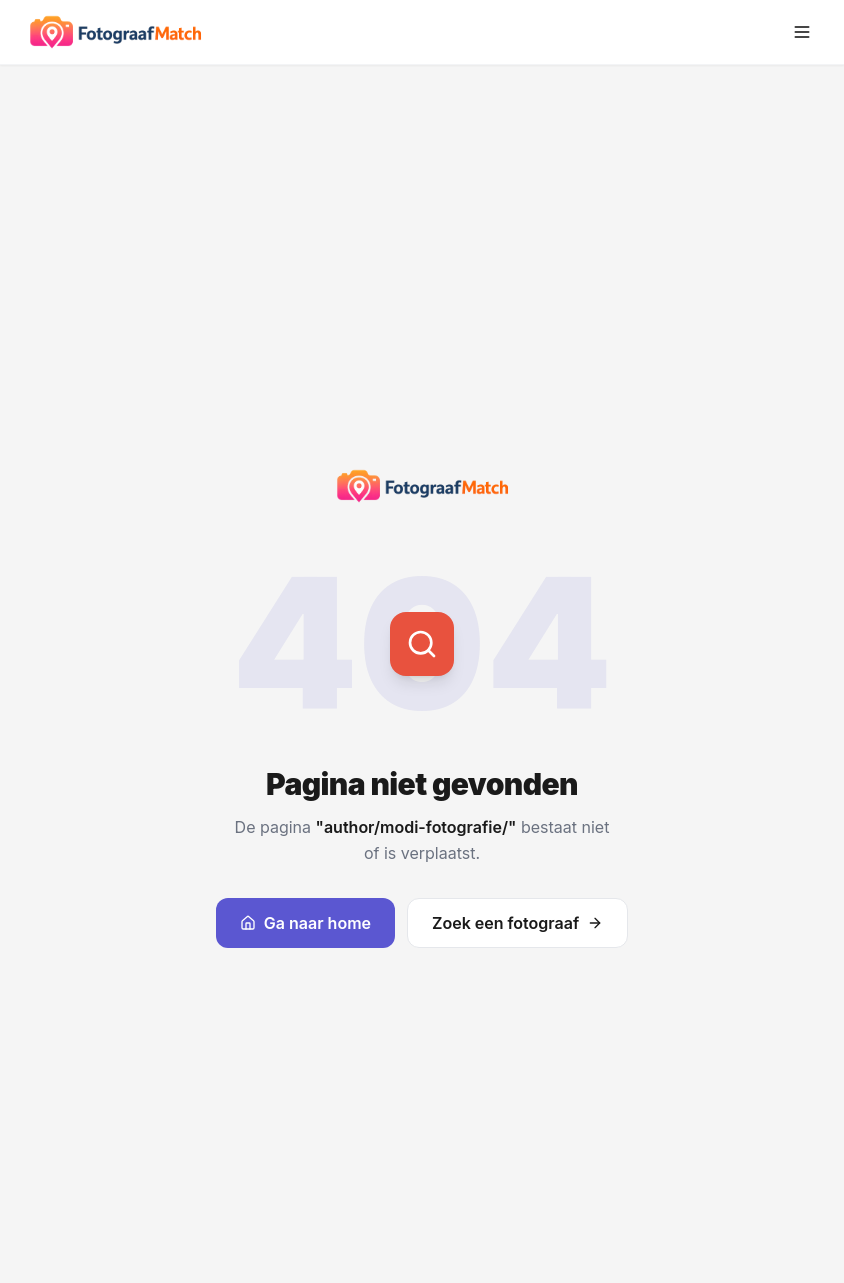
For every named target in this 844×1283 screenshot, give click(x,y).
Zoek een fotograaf (517, 923)
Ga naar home (305, 923)
